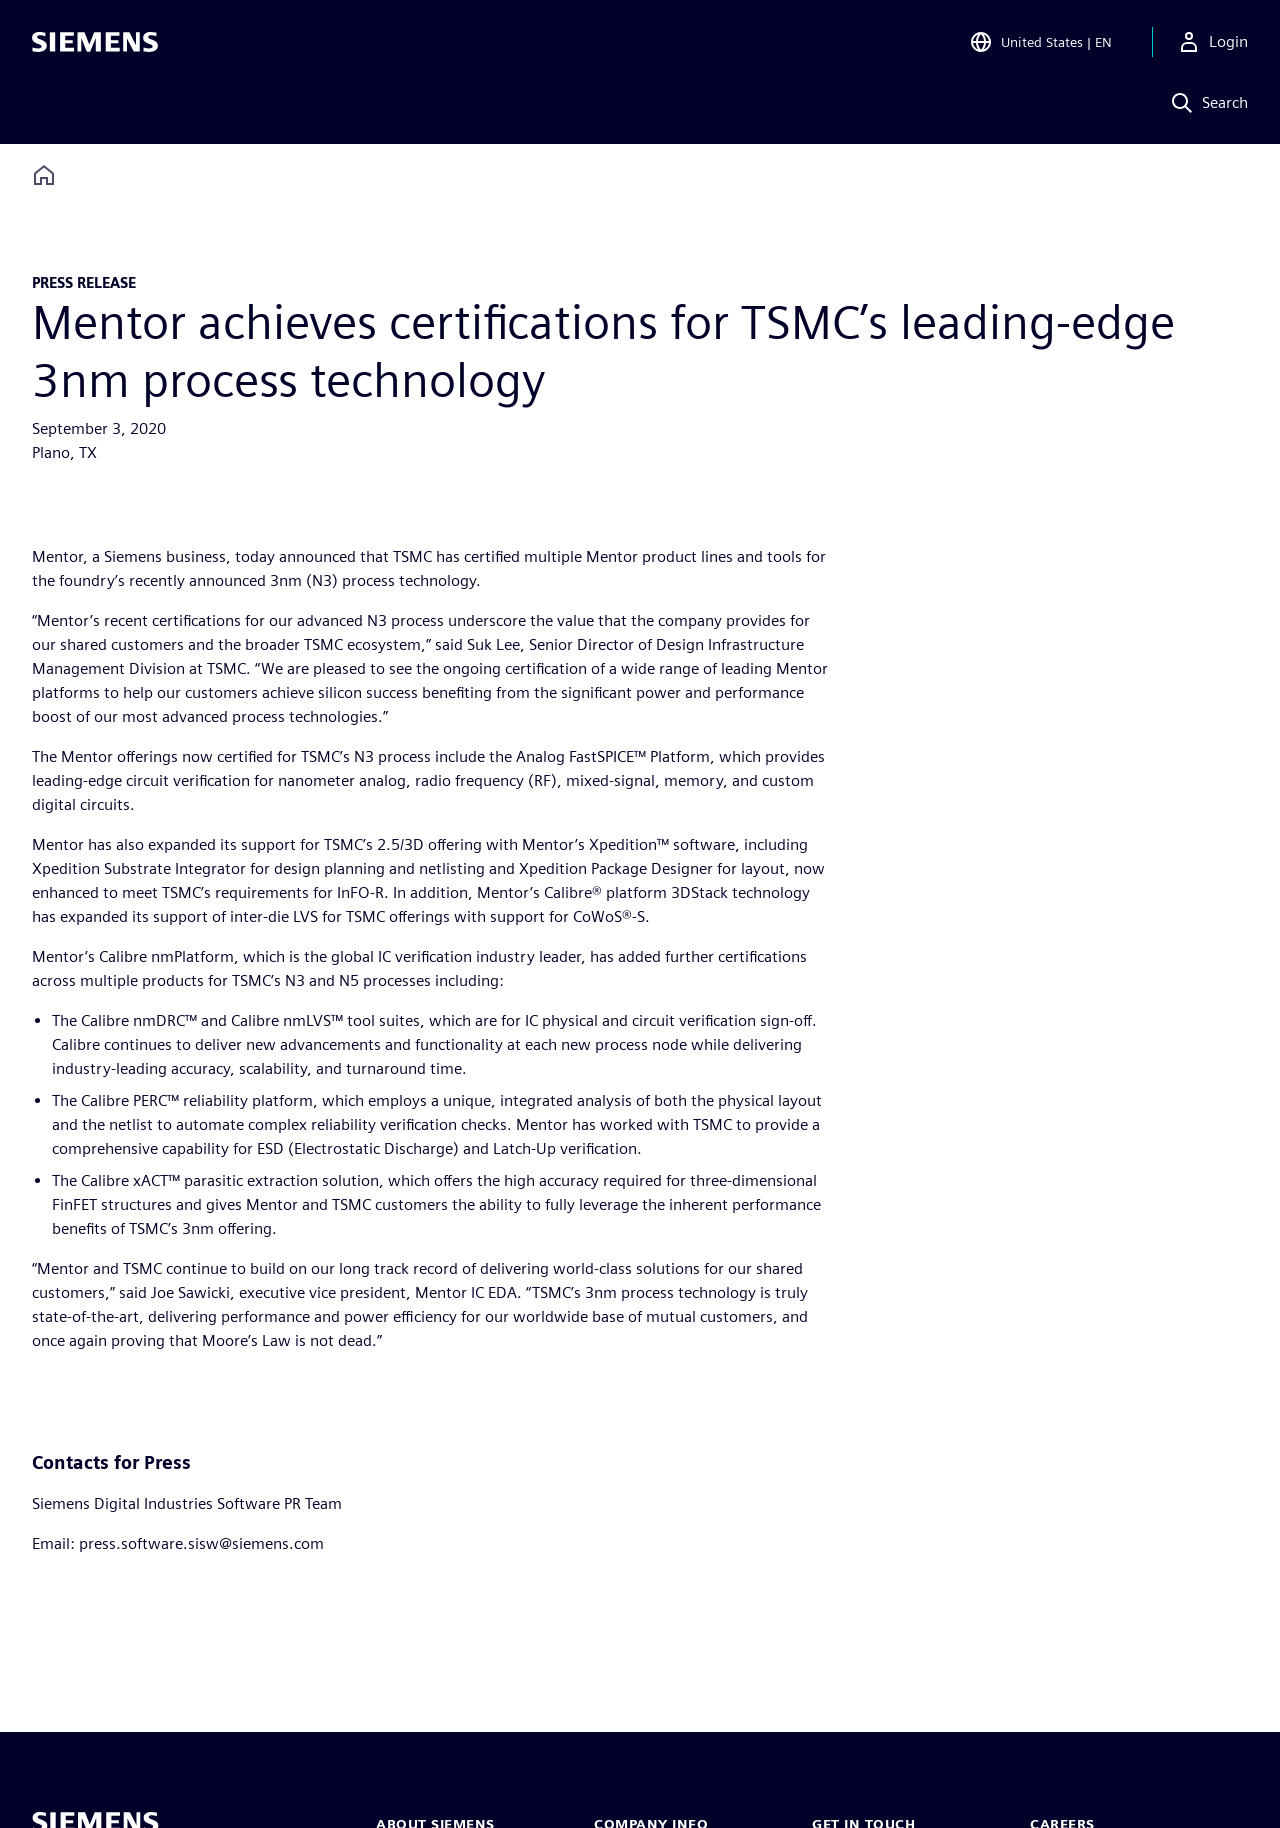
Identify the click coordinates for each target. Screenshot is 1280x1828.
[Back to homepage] (44, 175)
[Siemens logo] (95, 44)
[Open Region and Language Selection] (1040, 44)
